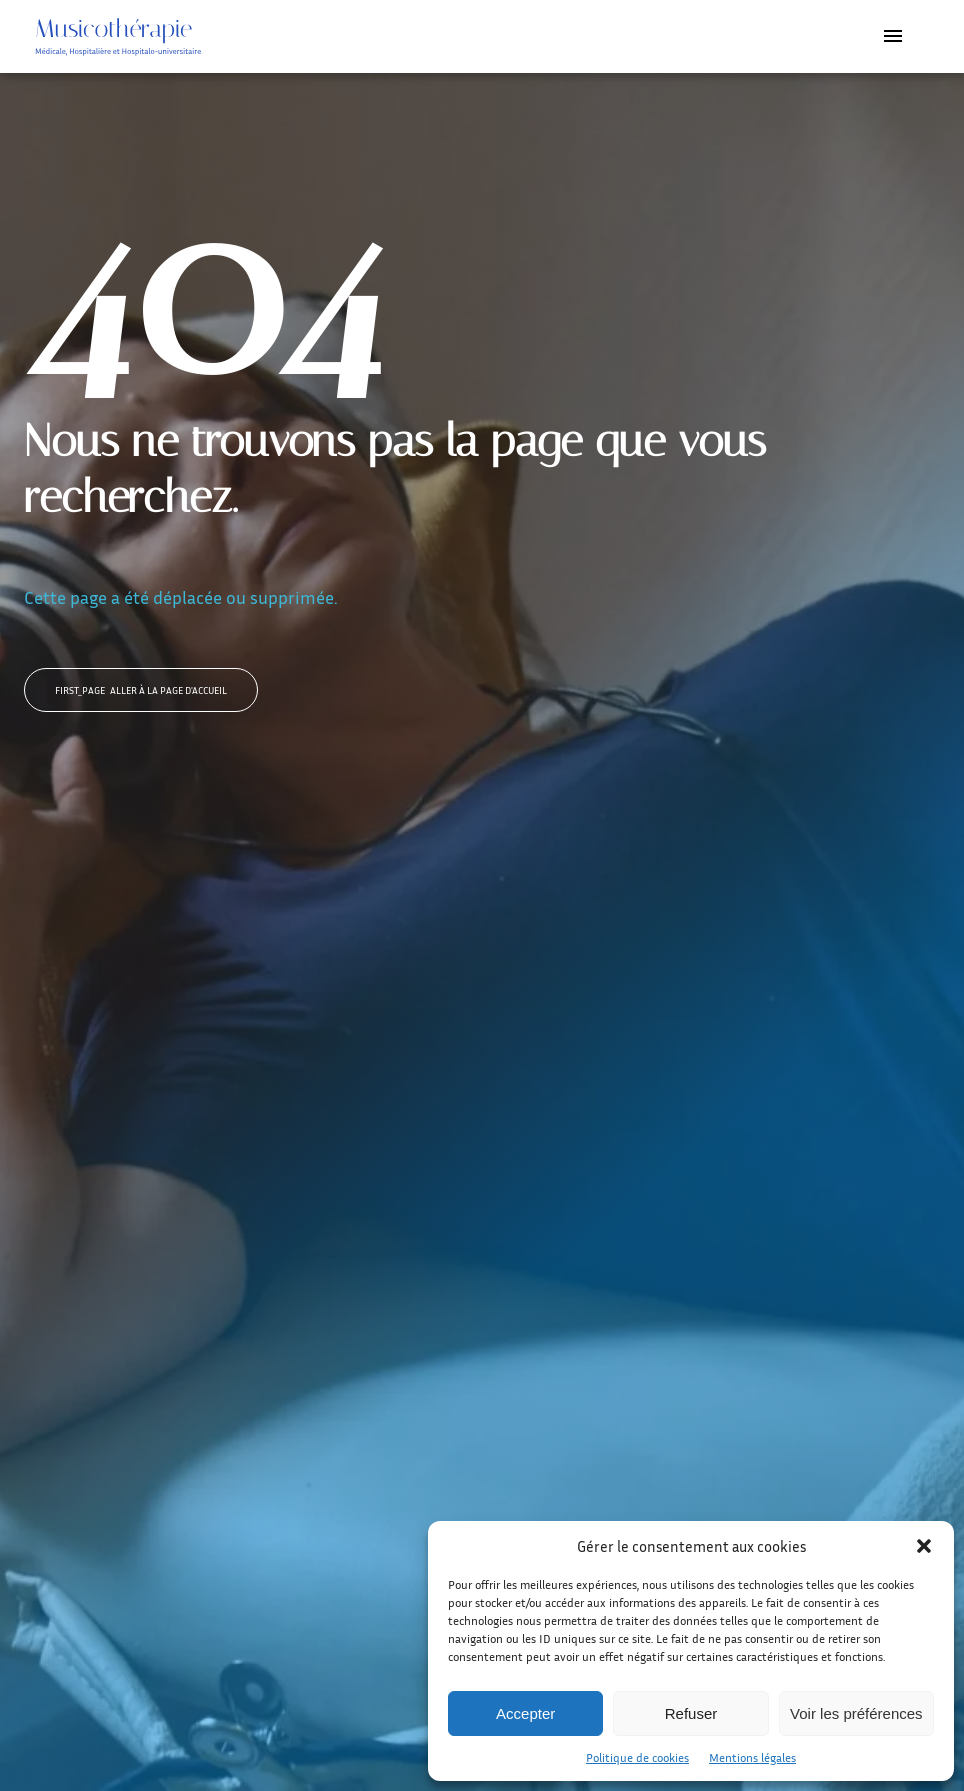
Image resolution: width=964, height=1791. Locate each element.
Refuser (691, 1713)
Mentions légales (752, 1757)
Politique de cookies (637, 1757)
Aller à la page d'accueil (141, 690)
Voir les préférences (856, 1713)
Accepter (525, 1713)
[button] (924, 1546)
